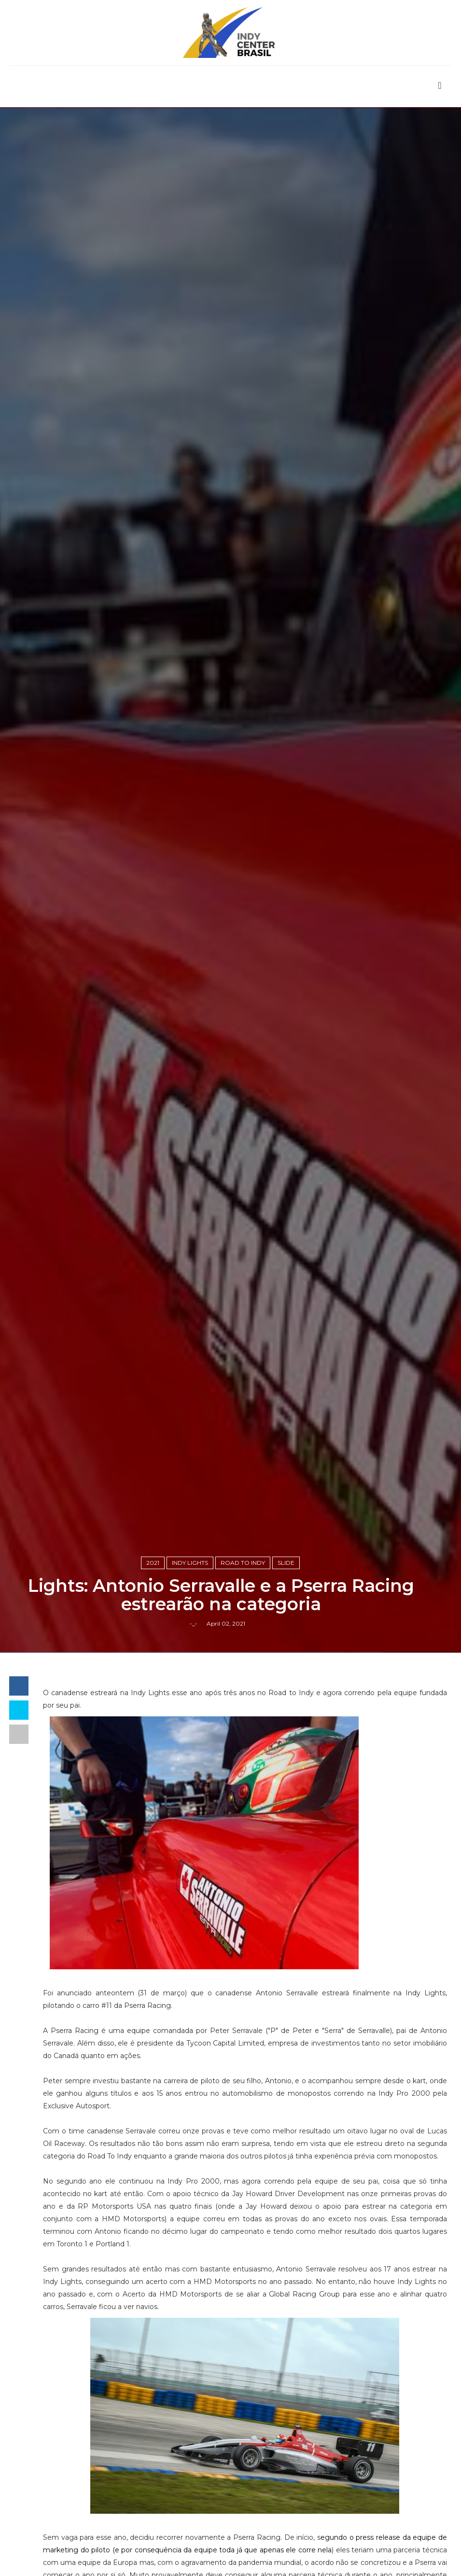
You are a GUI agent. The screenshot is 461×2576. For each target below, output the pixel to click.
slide (286, 1562)
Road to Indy (243, 1562)
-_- (193, 1623)
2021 (152, 1562)
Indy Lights (190, 1562)
